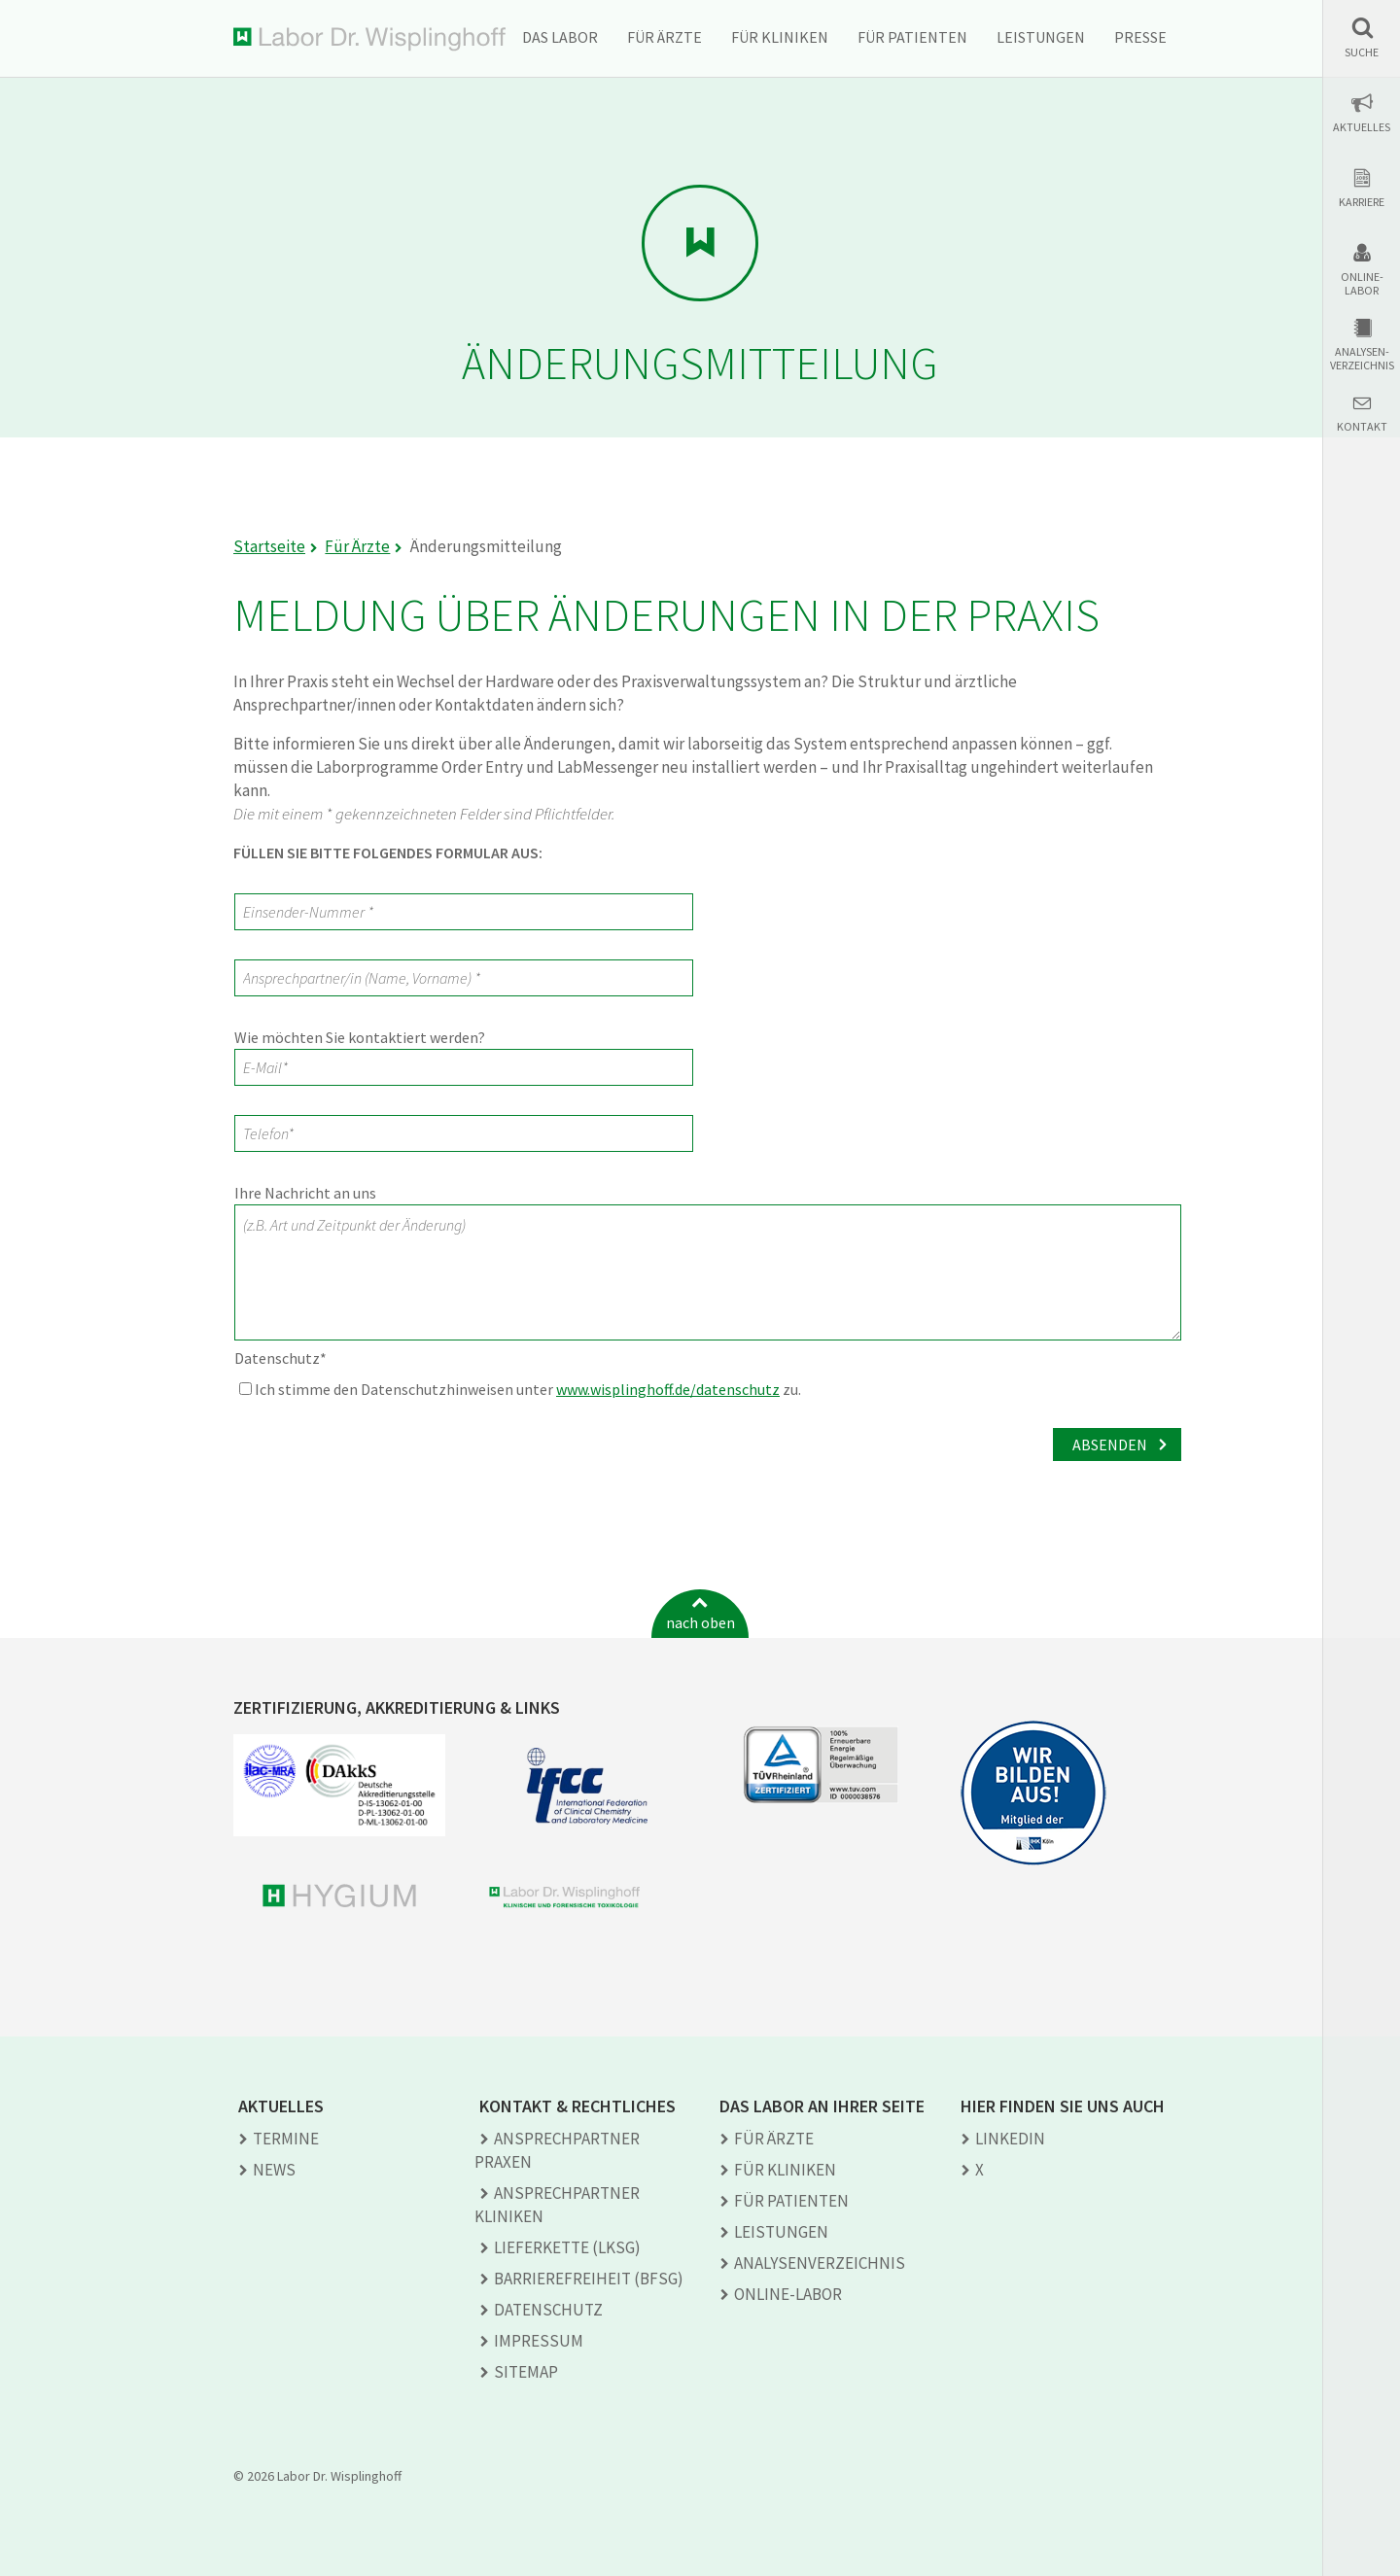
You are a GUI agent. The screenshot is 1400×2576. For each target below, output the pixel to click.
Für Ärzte (664, 37)
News (274, 2169)
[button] (1361, 37)
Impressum (538, 2340)
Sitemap (526, 2372)
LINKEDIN (1010, 2138)
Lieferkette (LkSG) (567, 2247)
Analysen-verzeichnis (1362, 358)
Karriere (1361, 202)
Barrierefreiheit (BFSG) (588, 2278)
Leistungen (1041, 37)
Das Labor (560, 37)
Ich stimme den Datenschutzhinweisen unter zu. (520, 1389)
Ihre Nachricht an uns (305, 1192)
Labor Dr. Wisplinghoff (369, 39)
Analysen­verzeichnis (819, 2263)
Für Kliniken (779, 37)
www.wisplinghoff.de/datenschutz (668, 1389)
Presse (1140, 37)
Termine (286, 2138)
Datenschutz (280, 1358)
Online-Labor (1362, 283)
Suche (1362, 52)
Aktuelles (1361, 127)
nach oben (700, 1622)
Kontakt (1362, 427)
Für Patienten (912, 37)
